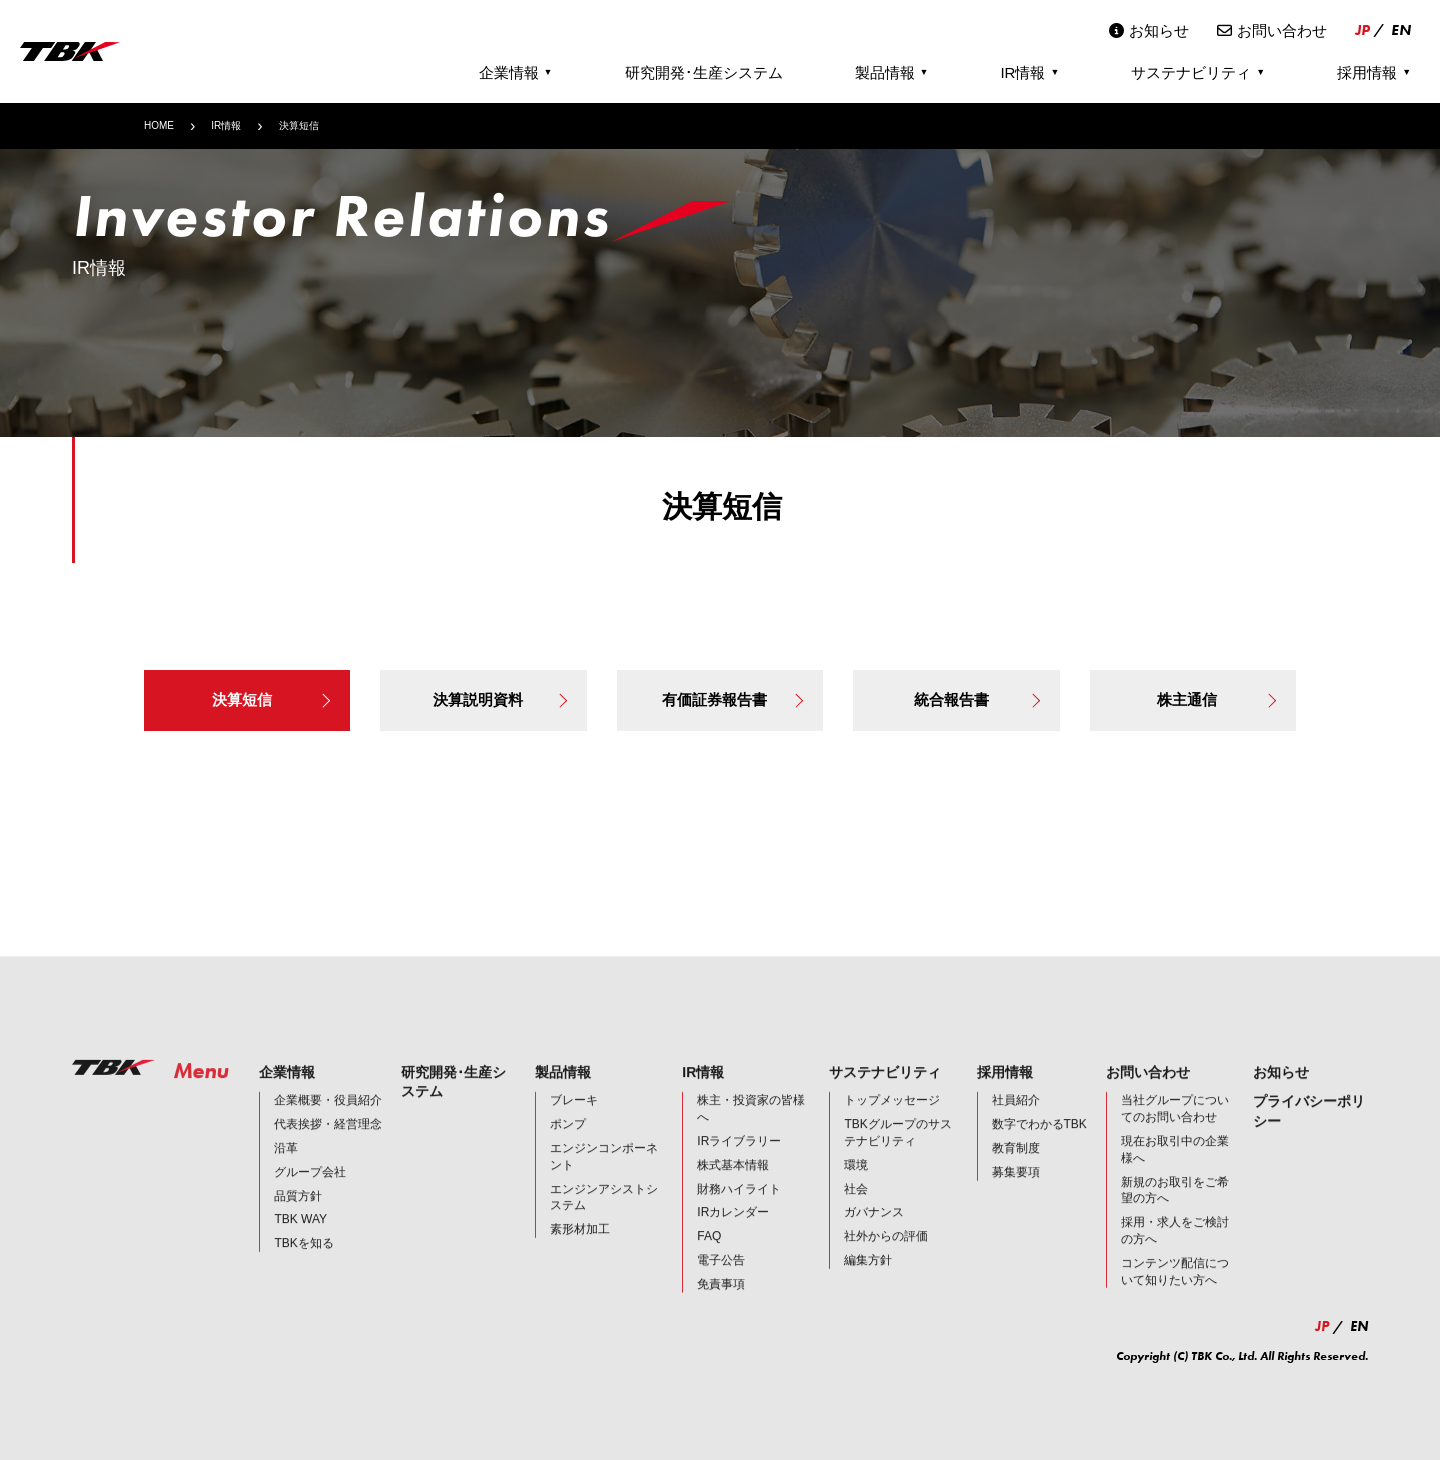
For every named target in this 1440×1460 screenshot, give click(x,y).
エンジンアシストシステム (604, 1215)
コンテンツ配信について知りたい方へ (1175, 1289)
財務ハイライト (739, 1207)
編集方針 (868, 1279)
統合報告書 (977, 700)
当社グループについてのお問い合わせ (1175, 1127)
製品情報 (892, 72)
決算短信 (271, 700)
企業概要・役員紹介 (328, 1119)
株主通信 (1216, 700)
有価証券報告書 (732, 700)
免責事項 (721, 1302)
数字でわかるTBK (1039, 1143)
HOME (159, 125)
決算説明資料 (500, 700)
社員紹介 (1016, 1119)
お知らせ (1149, 30)
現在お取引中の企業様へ (1175, 1168)
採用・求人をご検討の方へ (1175, 1249)
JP (1362, 30)
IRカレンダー (733, 1231)
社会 (856, 1207)
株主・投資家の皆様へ (751, 1127)
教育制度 (1016, 1167)
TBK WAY (300, 1238)
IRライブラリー (739, 1160)
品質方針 (298, 1214)
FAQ (709, 1255)
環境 (856, 1183)
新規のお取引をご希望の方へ (1175, 1208)
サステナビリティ (1198, 72)
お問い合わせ (1272, 30)
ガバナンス (874, 1231)
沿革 (286, 1167)
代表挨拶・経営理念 (328, 1143)
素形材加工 (580, 1248)
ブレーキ (574, 1119)
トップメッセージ (892, 1119)
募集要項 (1016, 1190)
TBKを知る (303, 1262)
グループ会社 (310, 1190)
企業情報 (516, 72)
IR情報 (1029, 72)
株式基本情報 (733, 1183)
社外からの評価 (886, 1255)
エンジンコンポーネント (604, 1175)
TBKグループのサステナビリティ (897, 1151)
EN (1401, 30)
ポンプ (568, 1143)
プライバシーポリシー (1309, 1130)
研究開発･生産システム (704, 72)
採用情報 (1374, 72)
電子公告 (721, 1279)
